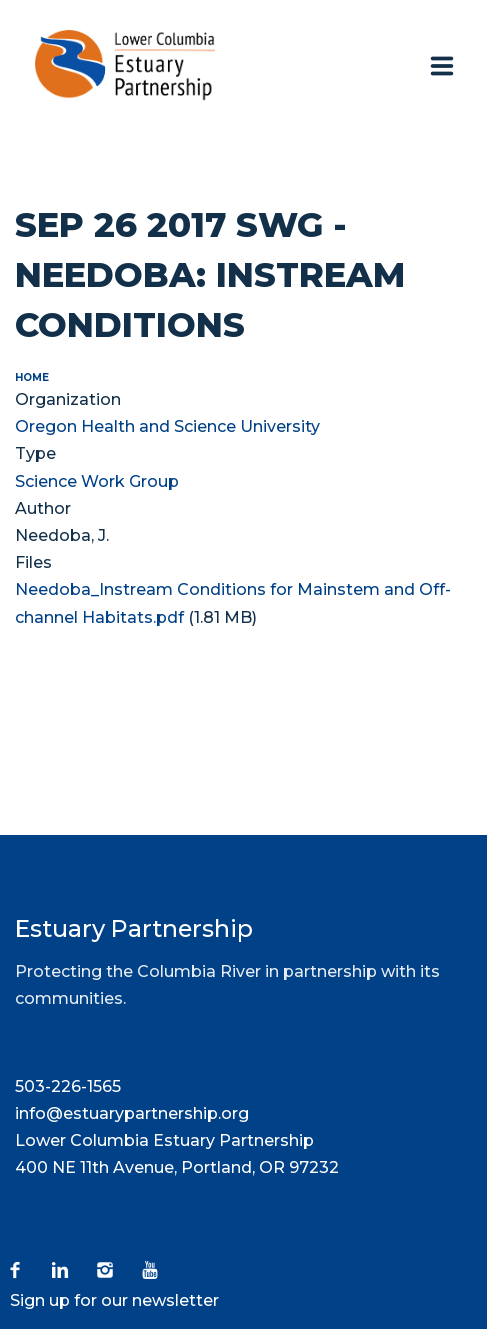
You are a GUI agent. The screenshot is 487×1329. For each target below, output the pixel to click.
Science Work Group (97, 481)
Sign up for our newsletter (114, 1300)
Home (32, 377)
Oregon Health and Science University (167, 426)
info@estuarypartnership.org (132, 1113)
